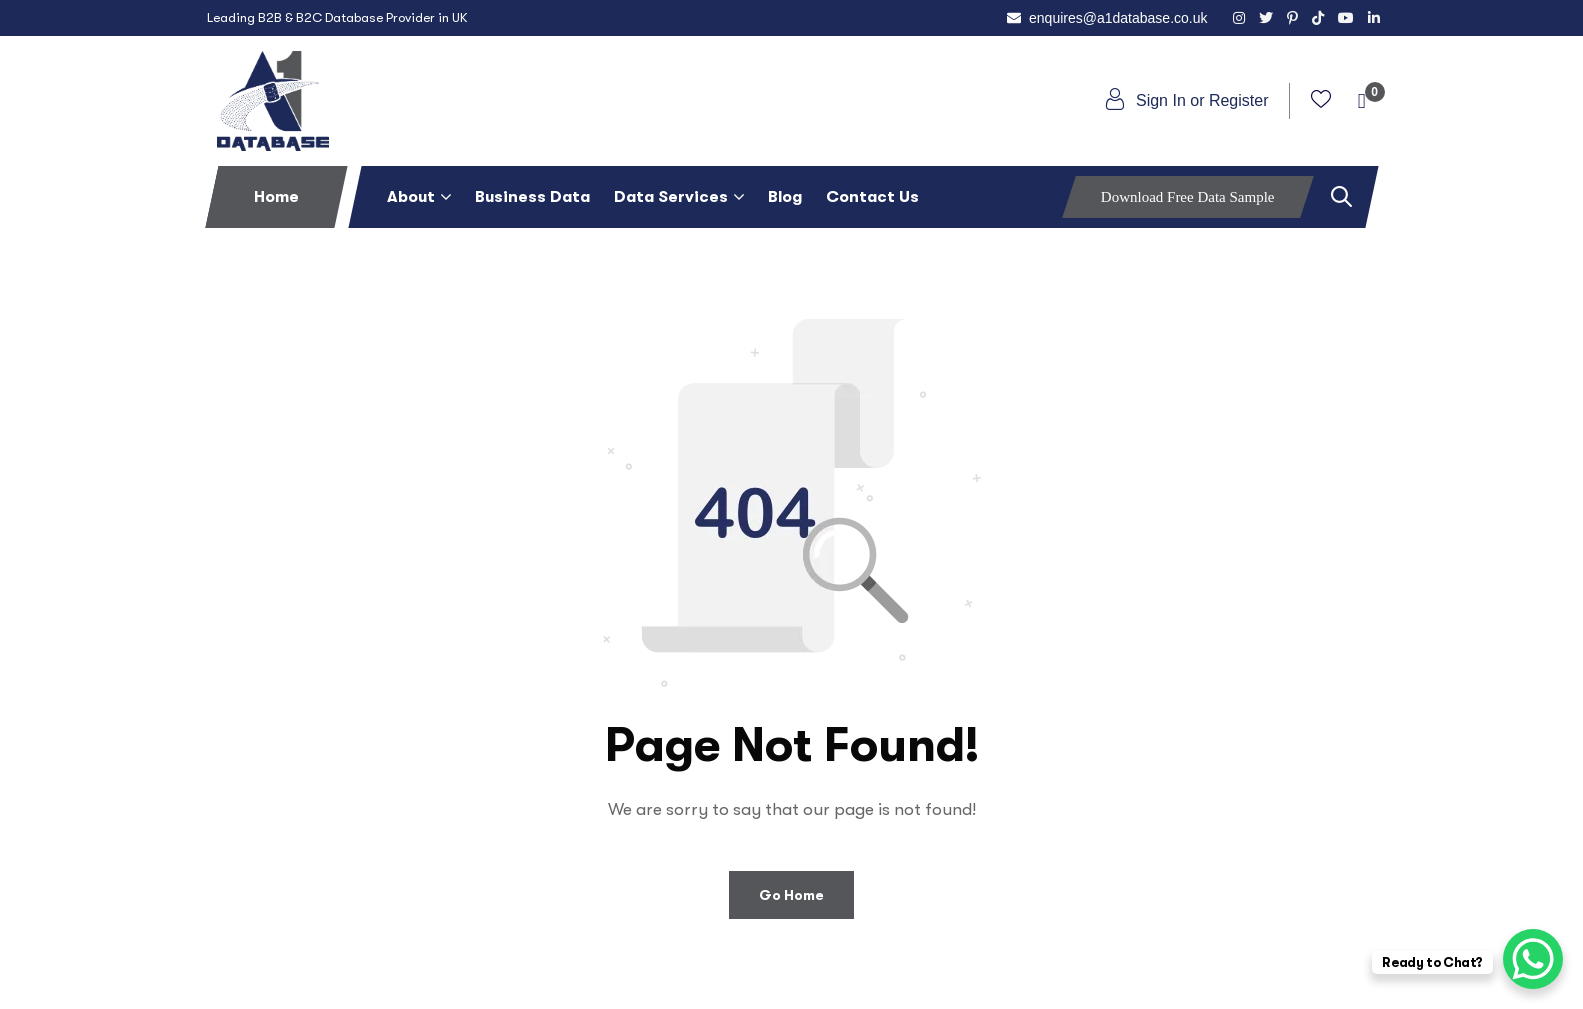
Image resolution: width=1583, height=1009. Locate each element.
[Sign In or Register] (1115, 99)
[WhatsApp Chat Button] (1533, 959)
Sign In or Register (1202, 100)
